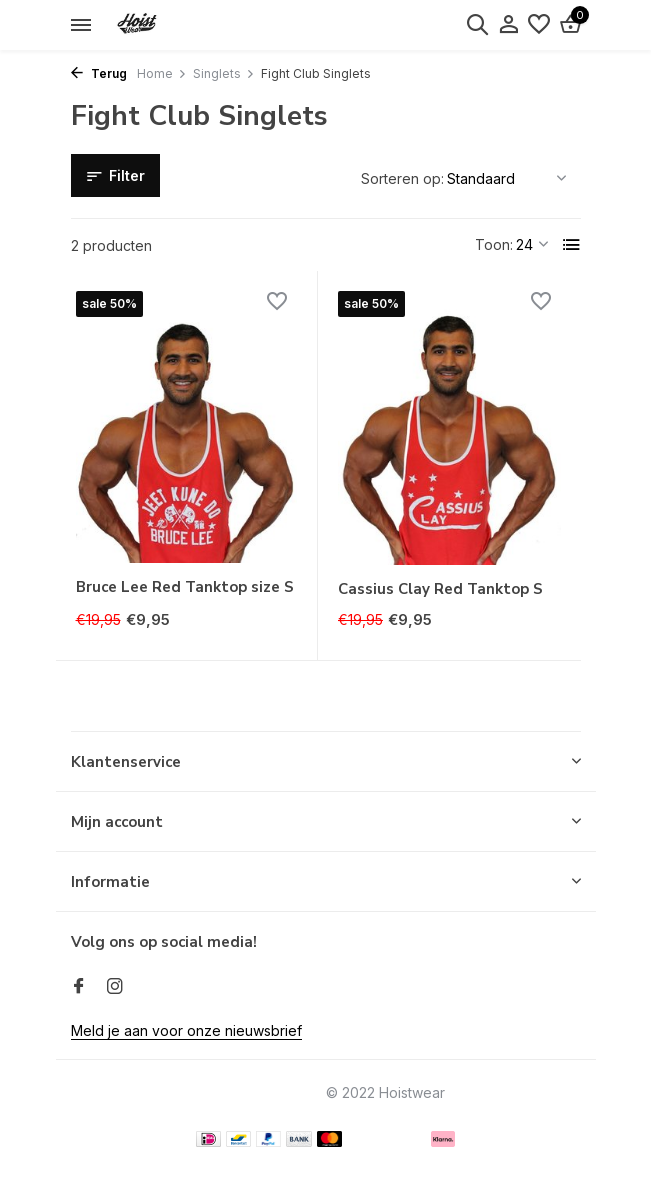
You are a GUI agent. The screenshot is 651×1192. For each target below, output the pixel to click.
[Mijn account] (508, 25)
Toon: (494, 244)
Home (162, 73)
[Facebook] (79, 987)
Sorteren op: (402, 178)
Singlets (224, 73)
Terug (99, 73)
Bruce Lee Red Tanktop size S (185, 587)
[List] (572, 245)
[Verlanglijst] (539, 25)
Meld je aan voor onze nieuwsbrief (186, 1030)
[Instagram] (115, 987)
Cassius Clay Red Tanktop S (440, 589)
